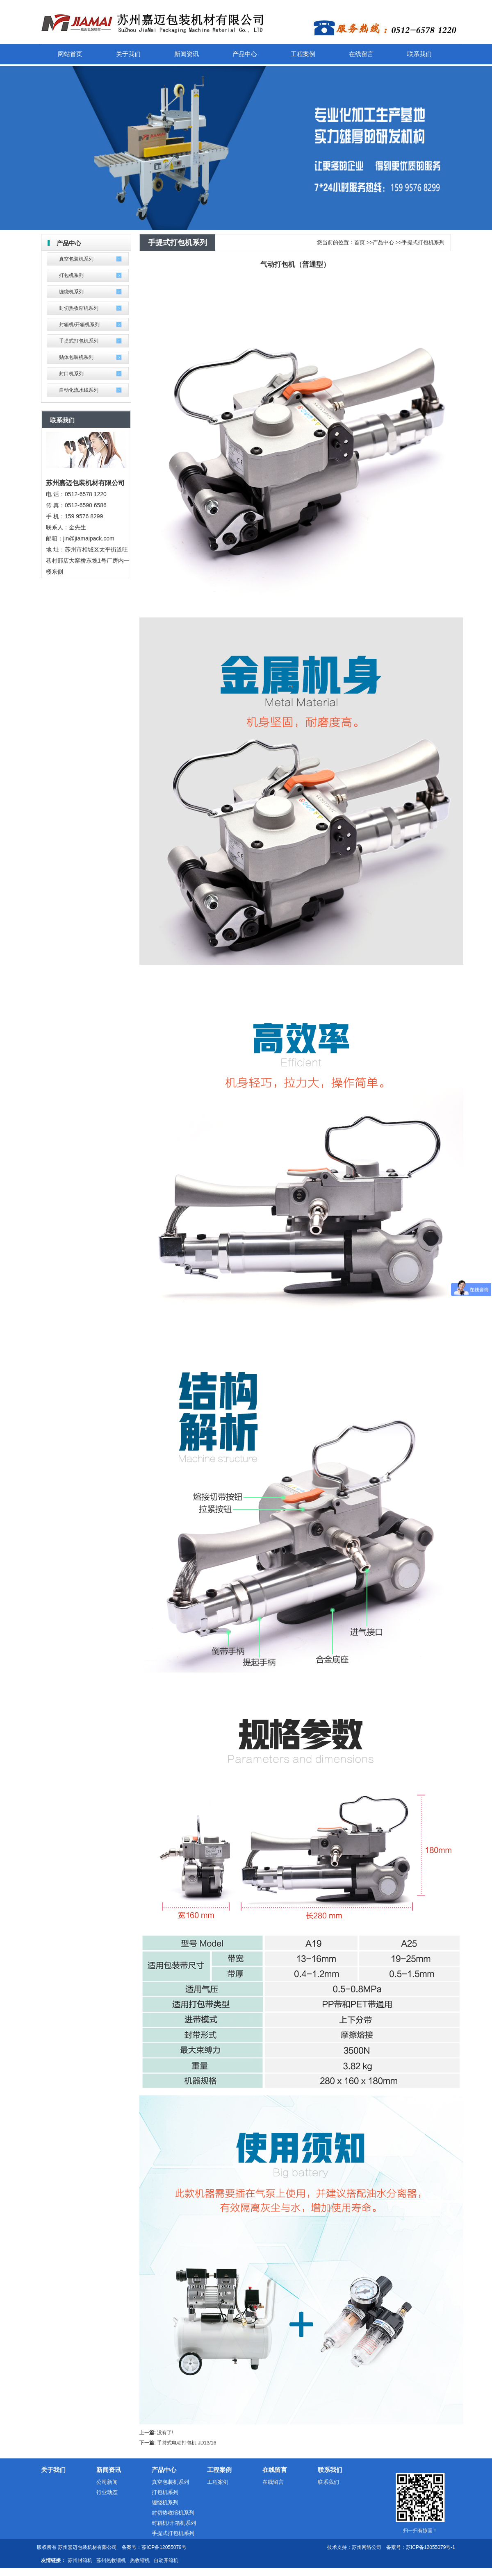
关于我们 (53, 2469)
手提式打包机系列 (78, 341)
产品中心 (383, 242)
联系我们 (330, 2469)
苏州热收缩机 (111, 2560)
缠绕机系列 (71, 292)
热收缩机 (140, 2560)
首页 (359, 242)
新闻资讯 (108, 2469)
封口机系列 (71, 374)
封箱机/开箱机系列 (79, 324)
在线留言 (274, 2469)
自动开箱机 (166, 2560)
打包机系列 (71, 275)
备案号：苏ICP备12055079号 (154, 2547)
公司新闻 (107, 2482)
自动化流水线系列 (78, 390)
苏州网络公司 (366, 2547)
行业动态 (107, 2492)
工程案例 (219, 2469)
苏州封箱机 (80, 2560)
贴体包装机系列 (76, 357)
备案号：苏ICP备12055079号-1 (420, 2547)
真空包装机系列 (76, 259)
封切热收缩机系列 (78, 308)
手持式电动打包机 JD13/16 (186, 2443)
